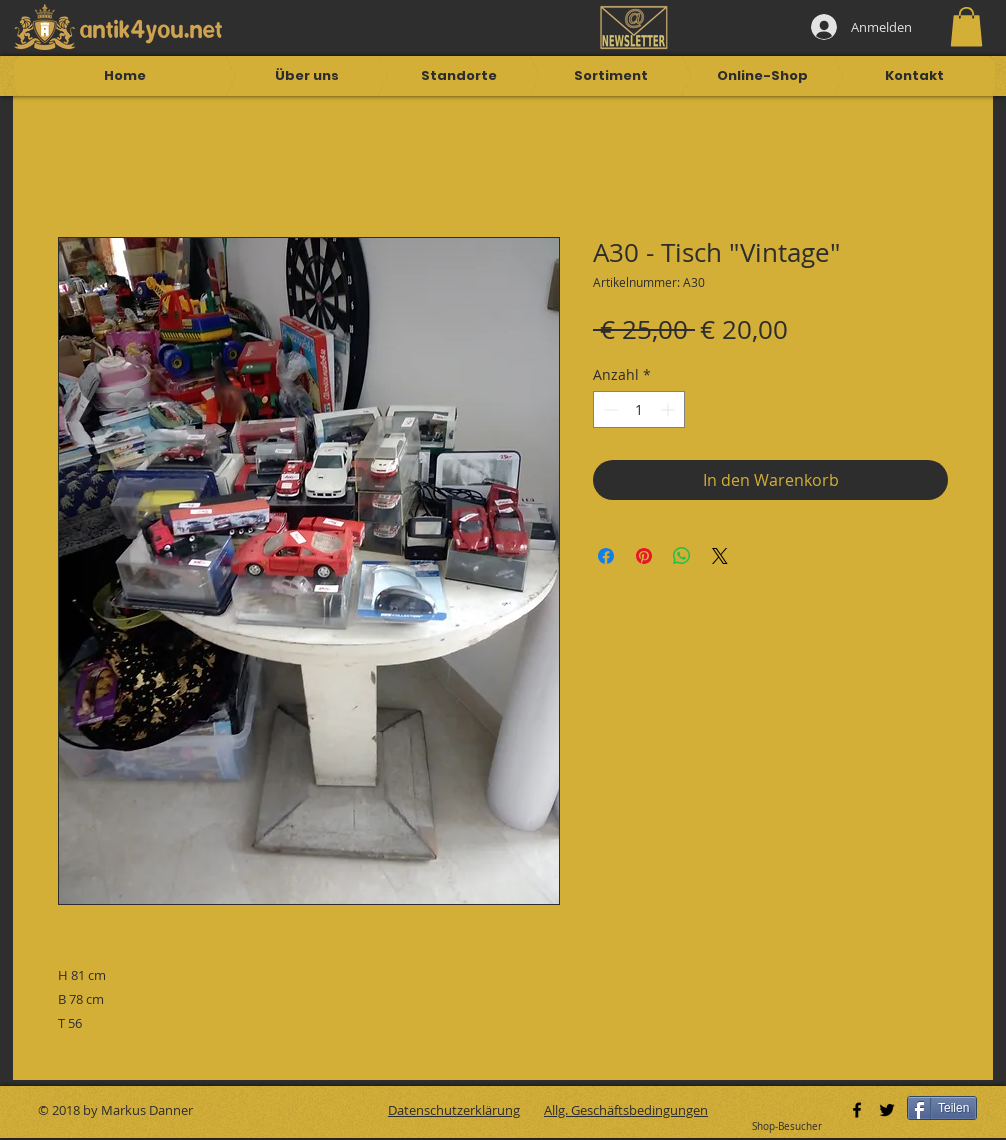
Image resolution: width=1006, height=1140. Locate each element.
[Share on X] (720, 556)
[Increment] (669, 409)
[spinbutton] (639, 409)
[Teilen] (942, 1108)
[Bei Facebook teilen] (606, 556)
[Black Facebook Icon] (857, 1110)
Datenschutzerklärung (454, 1110)
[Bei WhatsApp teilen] (682, 556)
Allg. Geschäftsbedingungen (626, 1110)
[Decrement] (608, 409)
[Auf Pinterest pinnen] (644, 556)
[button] (966, 26)
